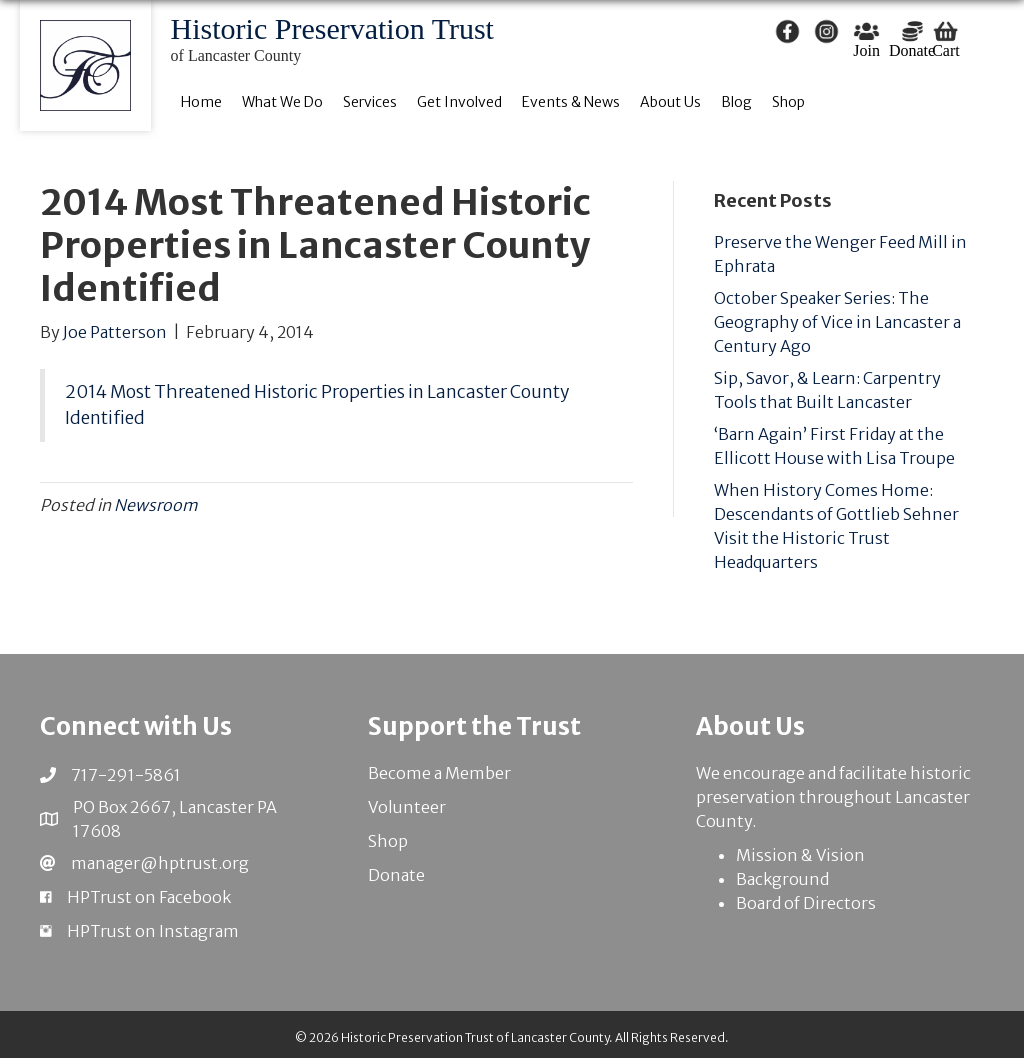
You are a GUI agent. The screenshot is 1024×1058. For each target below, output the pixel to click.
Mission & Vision (800, 855)
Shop (388, 841)
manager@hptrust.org (160, 863)
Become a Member (439, 773)
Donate (396, 875)
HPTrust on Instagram (153, 931)
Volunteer (407, 807)
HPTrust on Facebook (149, 897)
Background (782, 879)
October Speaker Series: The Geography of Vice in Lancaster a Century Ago (837, 322)
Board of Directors (806, 903)
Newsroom (156, 505)
